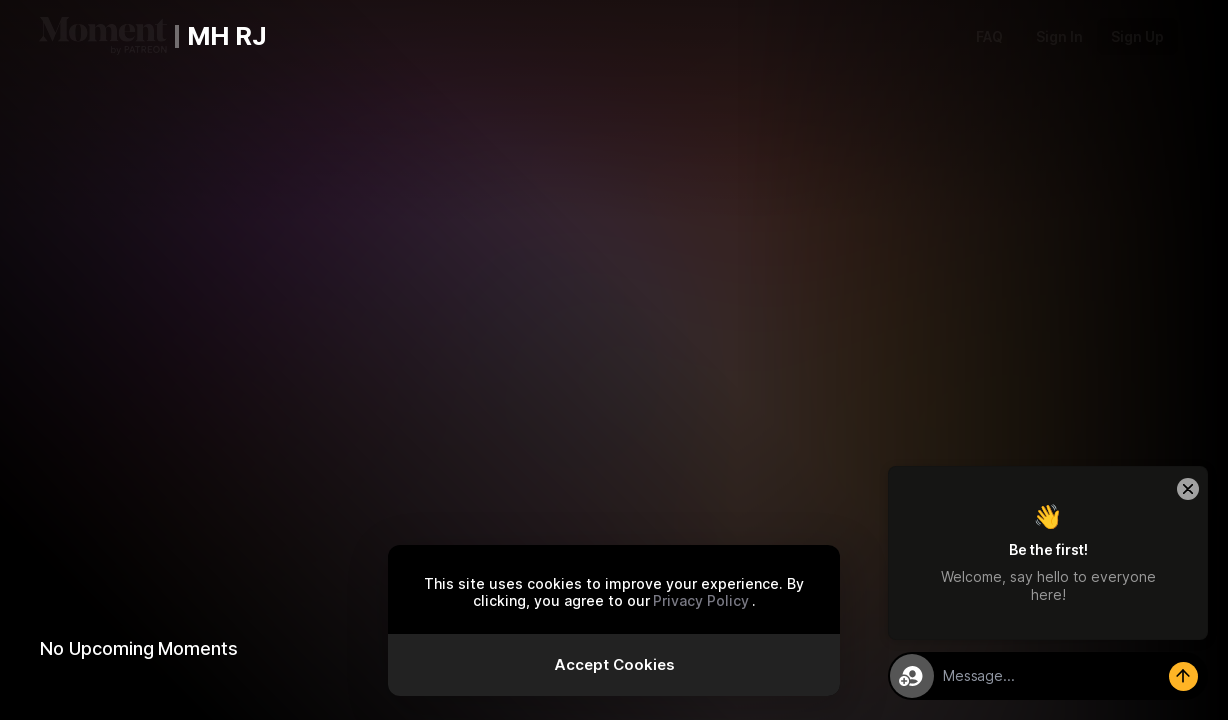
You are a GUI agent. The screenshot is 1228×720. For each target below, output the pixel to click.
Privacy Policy (701, 600)
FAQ (989, 36)
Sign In (1059, 36)
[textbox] (1070, 676)
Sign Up (1137, 36)
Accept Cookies (614, 664)
